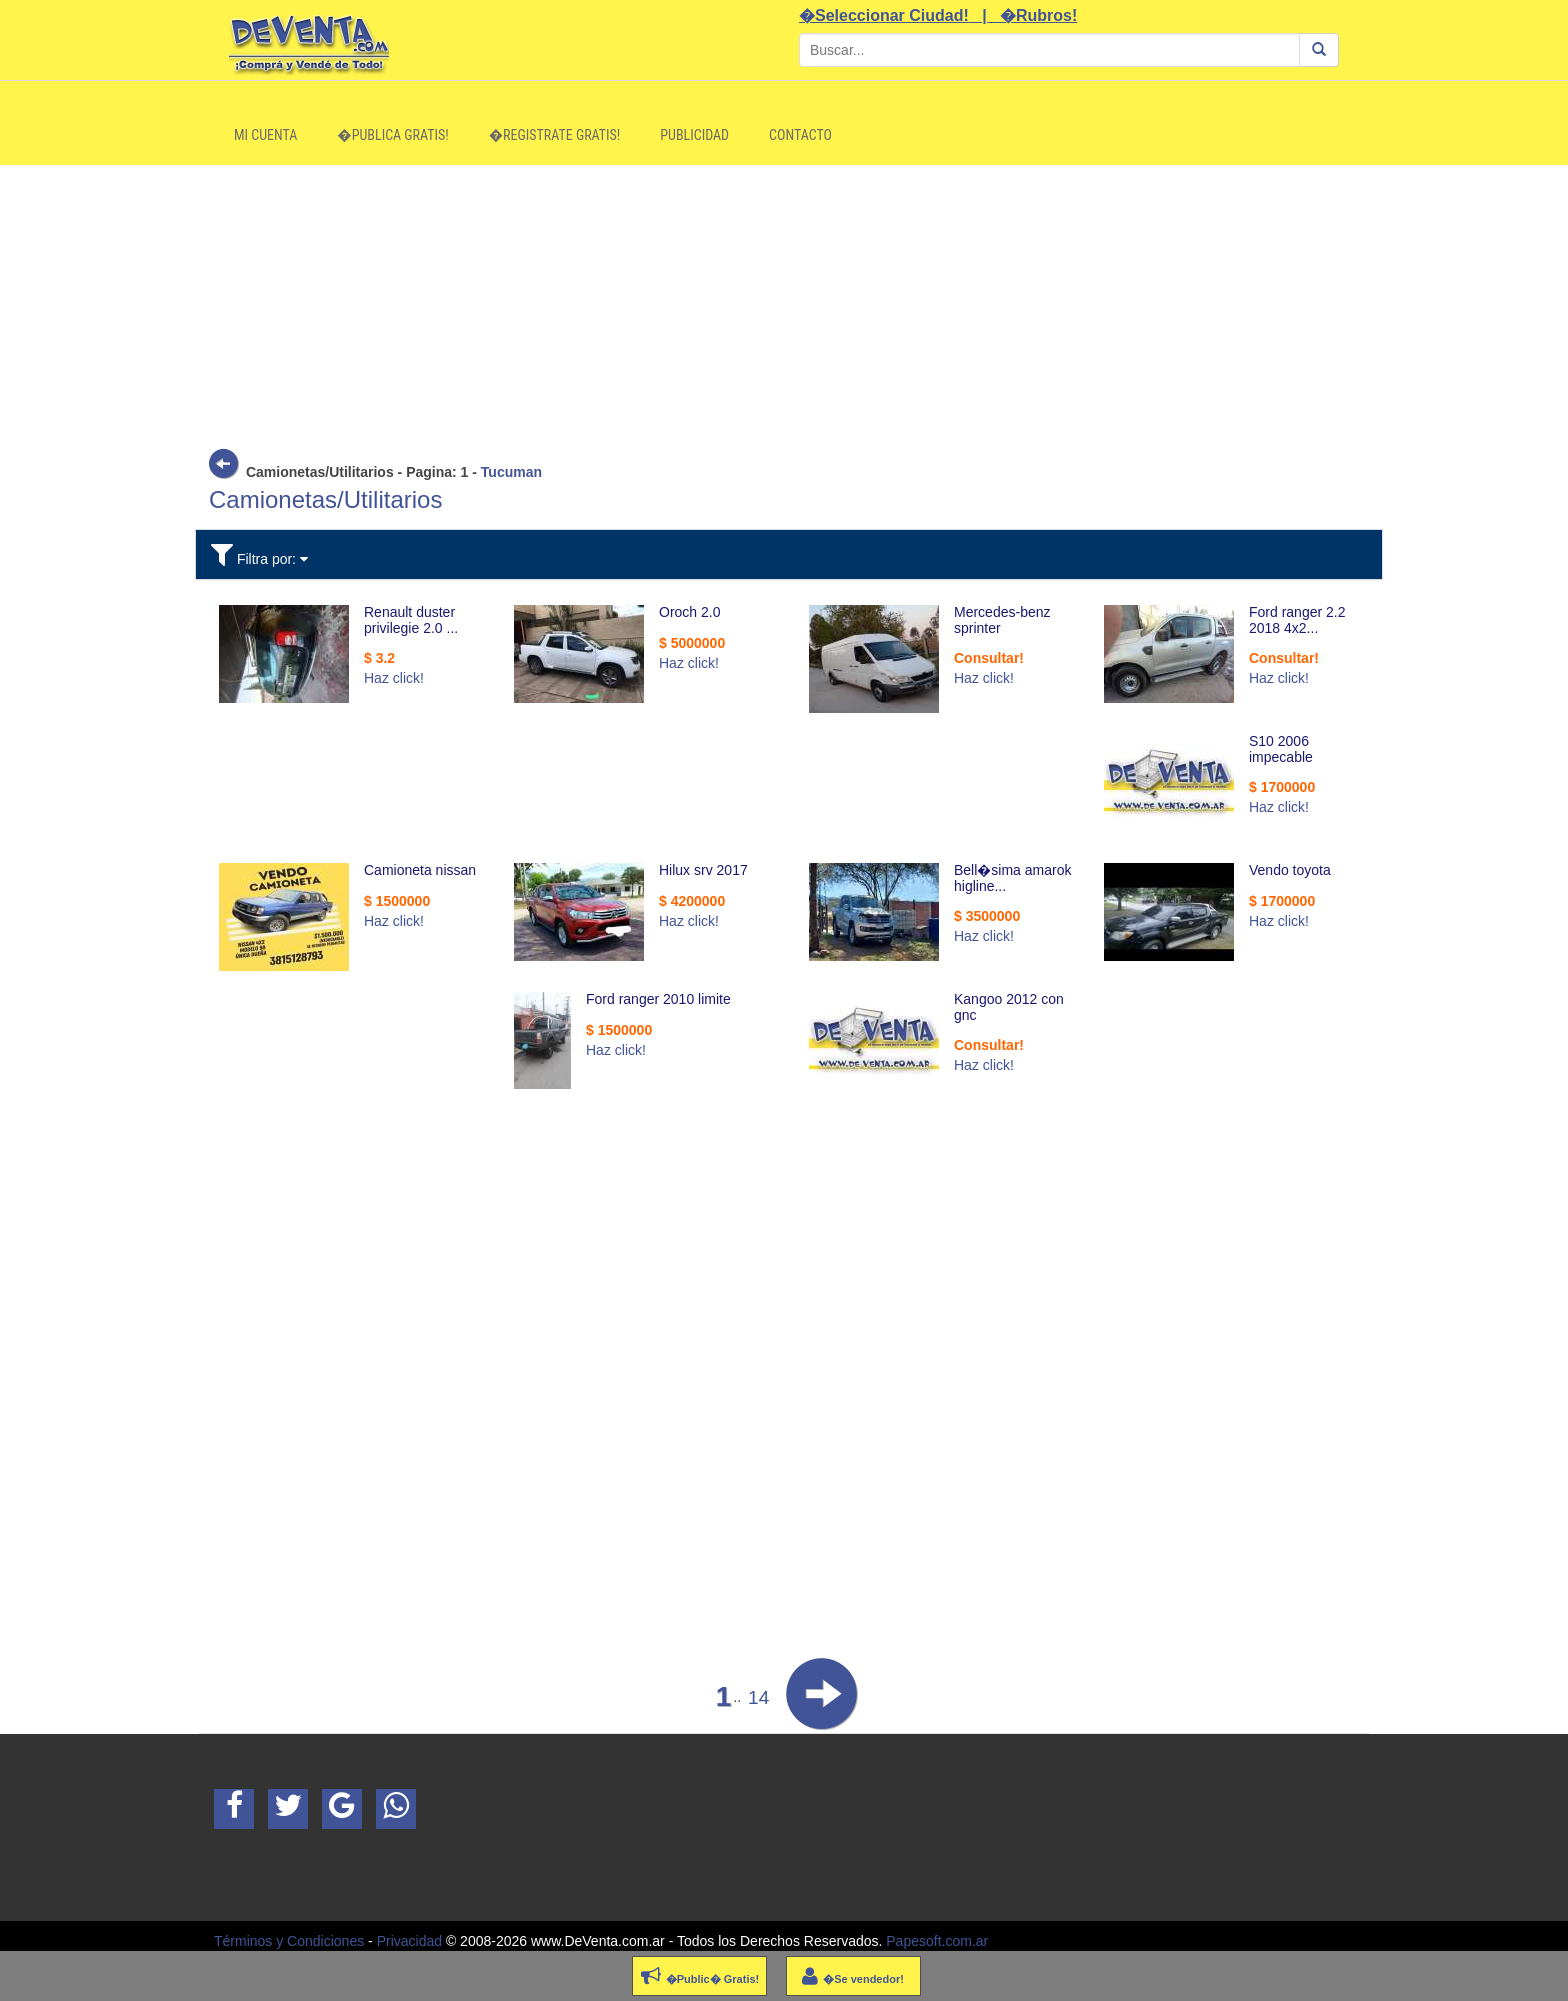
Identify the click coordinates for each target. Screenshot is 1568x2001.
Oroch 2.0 (689, 612)
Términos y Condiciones (289, 1941)
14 (758, 1697)
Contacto (800, 135)
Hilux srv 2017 (703, 870)
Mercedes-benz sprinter (1002, 619)
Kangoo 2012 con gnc (1009, 1006)
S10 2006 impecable (1281, 748)
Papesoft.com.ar (937, 1941)
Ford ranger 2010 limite (658, 999)
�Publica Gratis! (392, 135)
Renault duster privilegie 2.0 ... (411, 619)
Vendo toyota (1290, 870)
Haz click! (394, 678)
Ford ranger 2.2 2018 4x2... (1297, 619)
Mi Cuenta (265, 135)
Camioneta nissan (420, 870)
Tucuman (511, 472)
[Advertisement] (784, 305)
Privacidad (409, 1941)
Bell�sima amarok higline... (1012, 877)
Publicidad (694, 135)
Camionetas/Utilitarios (325, 499)
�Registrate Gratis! (555, 135)
